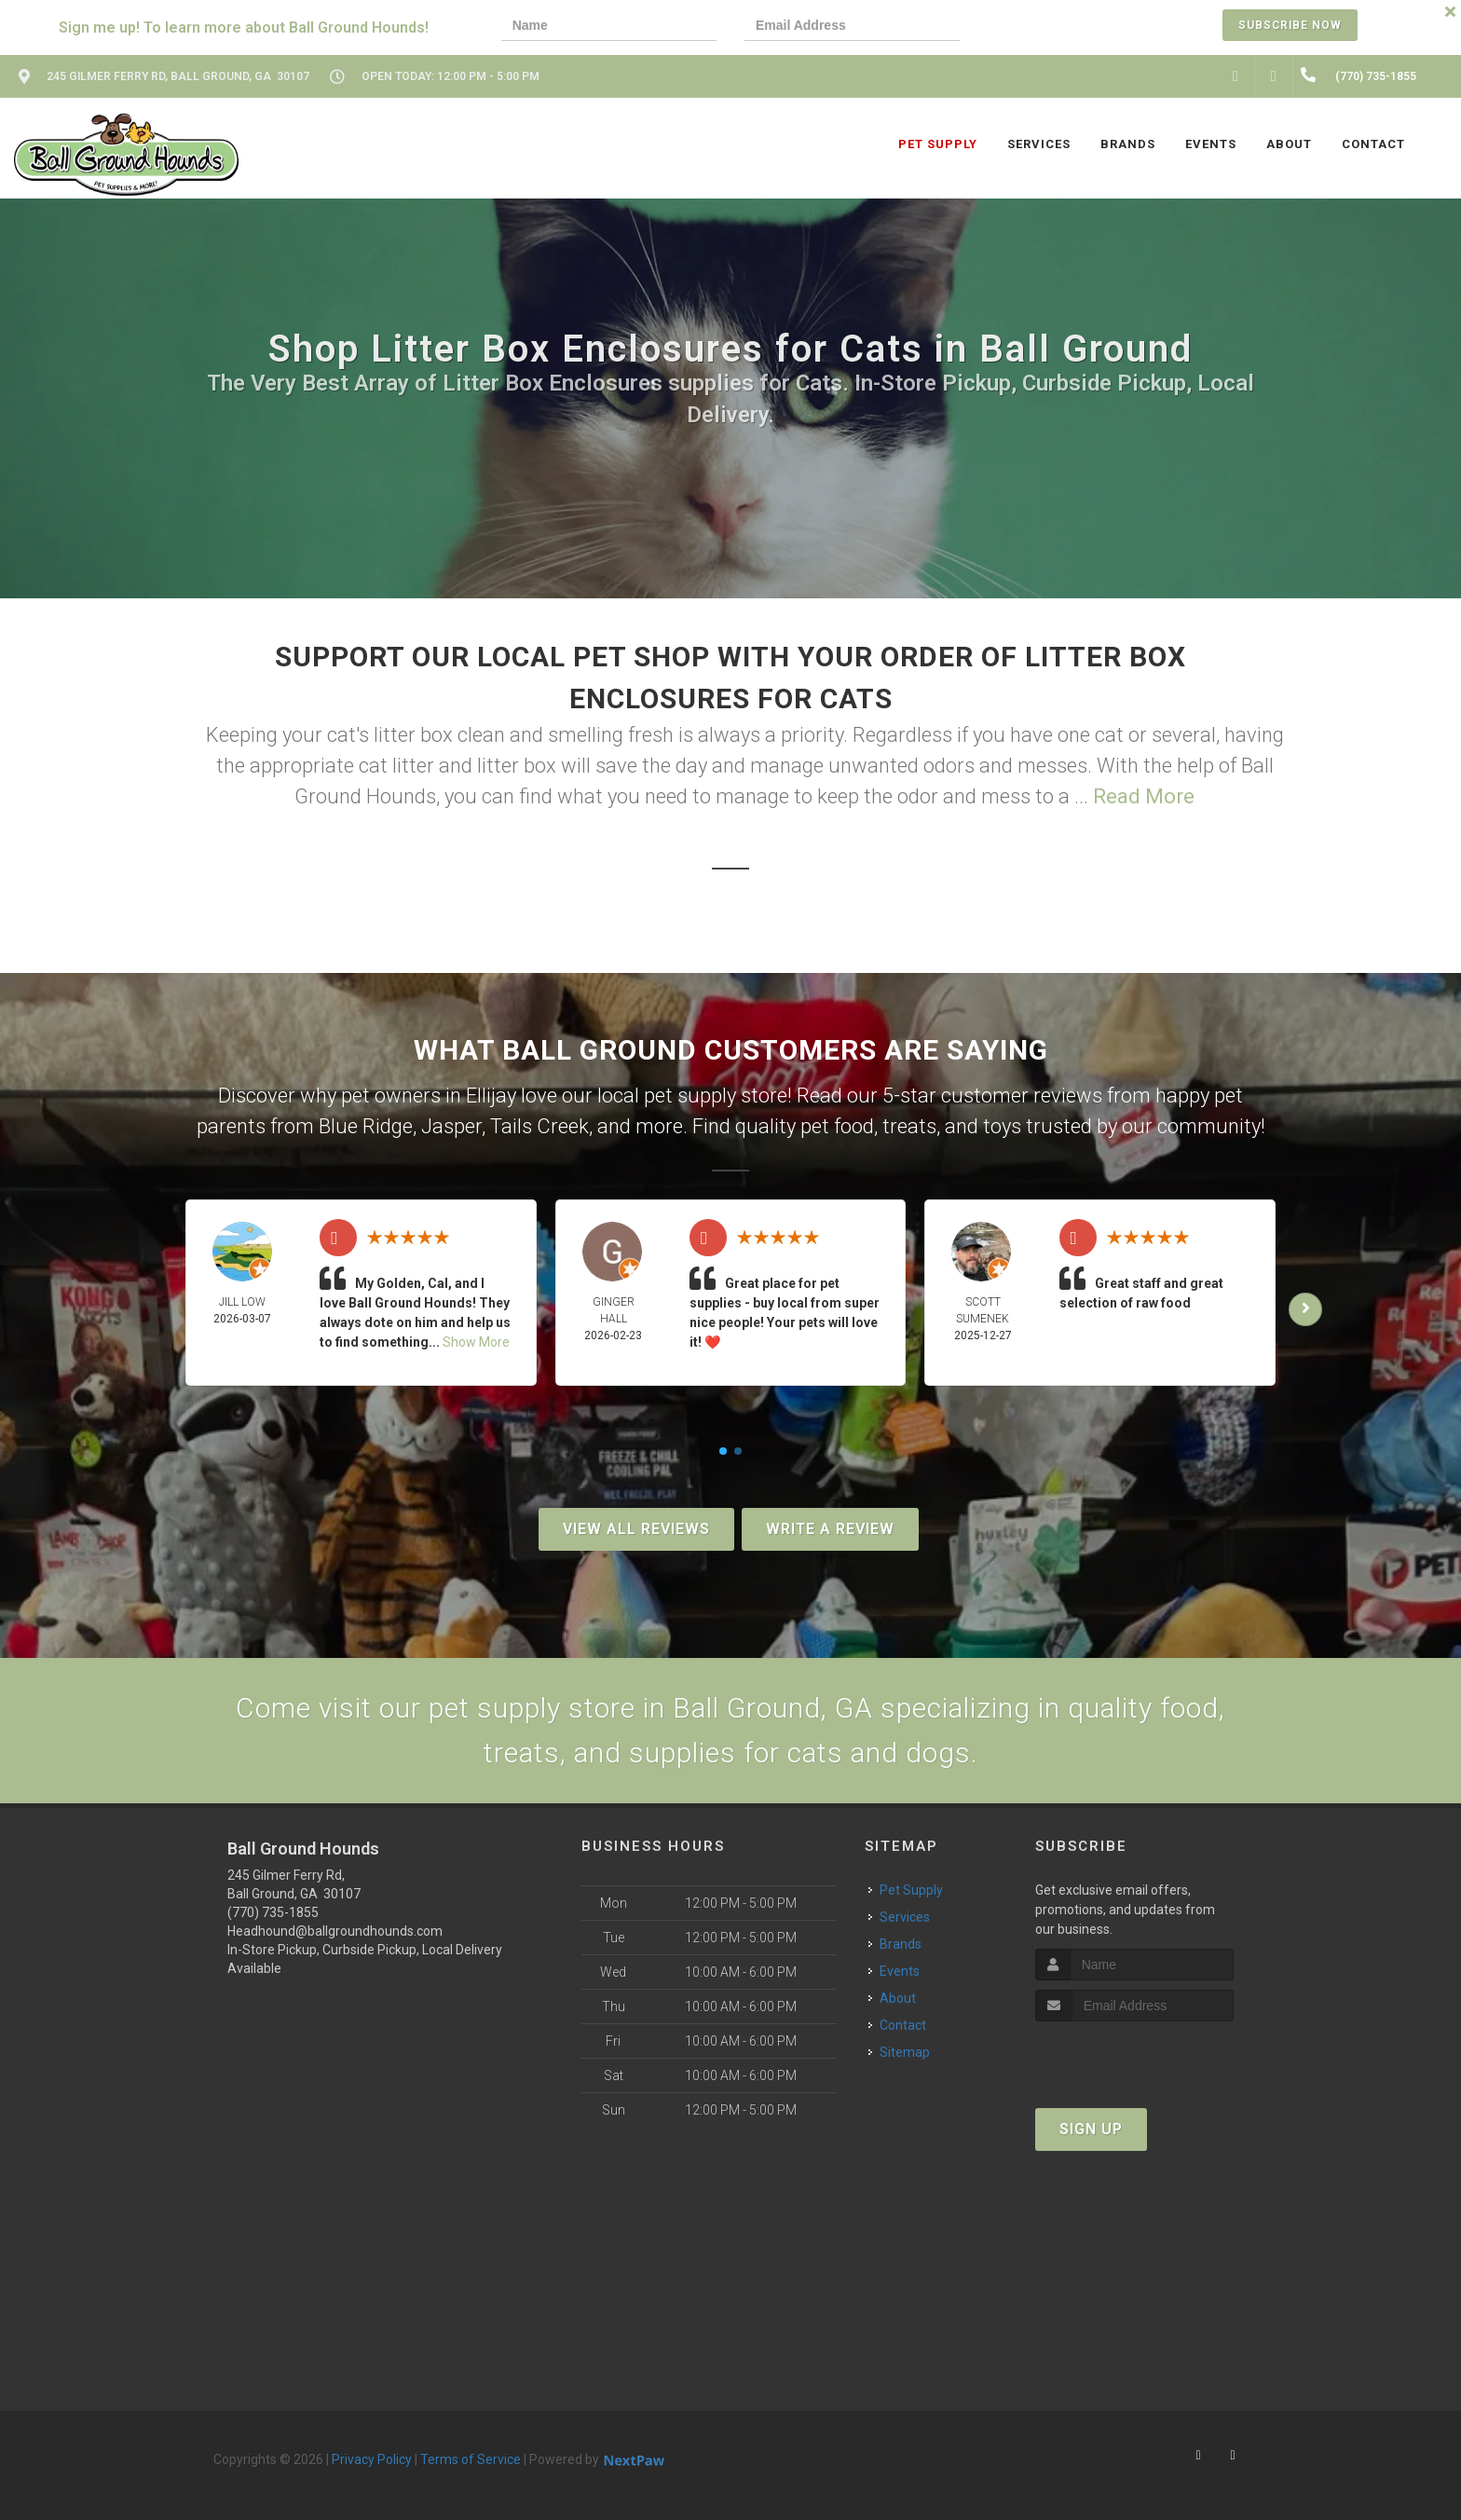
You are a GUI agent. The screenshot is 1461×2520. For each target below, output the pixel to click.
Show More (476, 1342)
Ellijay (491, 1095)
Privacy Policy (372, 2459)
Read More (1144, 796)
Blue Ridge (366, 1126)
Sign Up (1091, 2129)
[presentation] (1052, 27)
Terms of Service (470, 2459)
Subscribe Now (1290, 25)
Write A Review (830, 1529)
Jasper (451, 1126)
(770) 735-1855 (273, 1912)
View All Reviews (636, 1529)
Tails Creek (539, 1126)
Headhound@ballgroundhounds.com (335, 1931)
